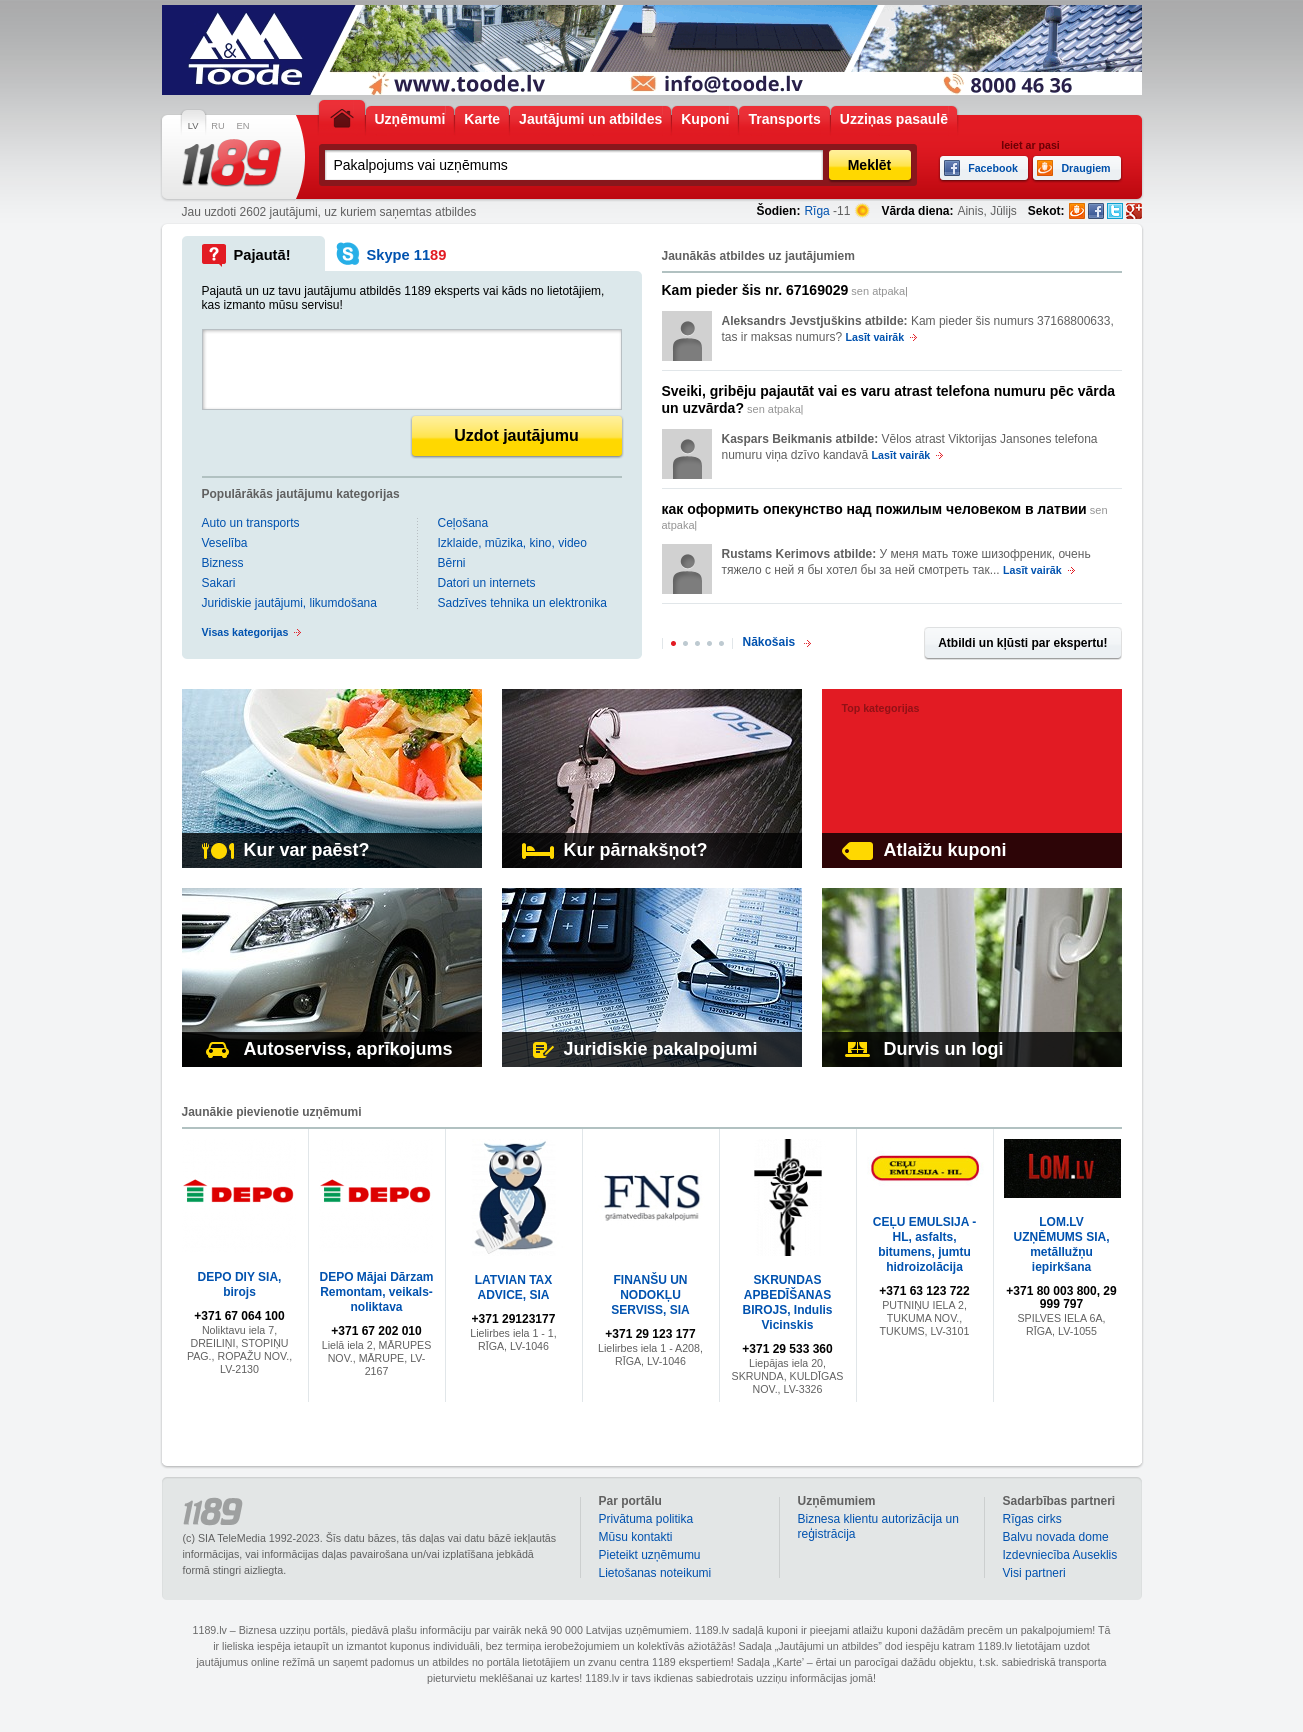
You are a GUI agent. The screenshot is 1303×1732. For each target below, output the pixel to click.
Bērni (452, 563)
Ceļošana (463, 523)
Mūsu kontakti (636, 1537)
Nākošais (769, 642)
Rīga (816, 211)
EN (243, 126)
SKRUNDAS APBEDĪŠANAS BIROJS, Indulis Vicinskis (787, 1302)
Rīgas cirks (1032, 1519)
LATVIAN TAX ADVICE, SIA (514, 1287)
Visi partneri (1034, 1573)
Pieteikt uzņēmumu (650, 1555)
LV (193, 126)
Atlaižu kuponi (924, 850)
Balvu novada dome (1056, 1537)
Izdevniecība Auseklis (1060, 1555)
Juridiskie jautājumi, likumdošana (289, 603)
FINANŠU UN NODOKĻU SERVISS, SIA (650, 1295)
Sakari (219, 583)
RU (217, 126)
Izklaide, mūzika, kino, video (512, 543)
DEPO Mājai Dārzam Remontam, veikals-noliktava (376, 1292)
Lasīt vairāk (875, 337)
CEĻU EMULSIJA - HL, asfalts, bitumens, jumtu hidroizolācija (925, 1244)
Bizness (223, 563)
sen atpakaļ (785, 290)
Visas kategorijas (245, 632)
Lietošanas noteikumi (655, 1573)
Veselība (225, 543)
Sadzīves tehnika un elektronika (522, 603)
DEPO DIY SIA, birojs (240, 1284)
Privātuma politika (646, 1519)
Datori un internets (487, 583)
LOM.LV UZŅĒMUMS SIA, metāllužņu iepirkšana (1062, 1244)
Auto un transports (251, 523)
